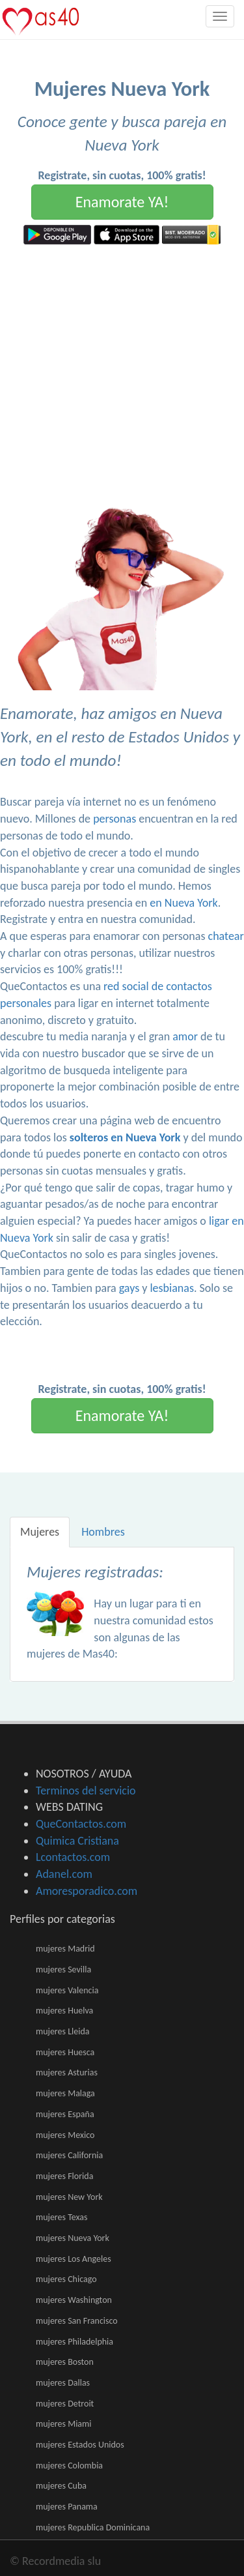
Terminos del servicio (86, 1790)
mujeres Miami (63, 2423)
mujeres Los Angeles (73, 2258)
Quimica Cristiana (77, 1841)
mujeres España (65, 2114)
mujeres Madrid (65, 1948)
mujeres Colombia (69, 2465)
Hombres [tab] (103, 1532)
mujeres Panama (67, 2506)
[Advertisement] (122, 373)
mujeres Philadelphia (74, 2341)
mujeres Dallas (63, 2382)
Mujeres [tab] (39, 1532)
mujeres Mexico (65, 2135)
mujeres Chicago (66, 2279)
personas (114, 819)
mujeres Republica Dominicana (93, 2527)
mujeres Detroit (65, 2403)
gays (129, 1288)
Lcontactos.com (73, 1857)
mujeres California (69, 2155)
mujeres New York (69, 2197)
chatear (226, 936)
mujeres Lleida (63, 2031)
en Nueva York (183, 903)
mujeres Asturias (67, 2072)
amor (185, 1036)
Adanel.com (64, 1874)
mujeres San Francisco (77, 2320)
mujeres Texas (61, 2217)
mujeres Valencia (67, 1990)
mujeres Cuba (61, 2485)
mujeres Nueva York (72, 2238)
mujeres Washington (74, 2299)
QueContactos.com (81, 1824)
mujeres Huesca (65, 2052)
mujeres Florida (64, 2176)
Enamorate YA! (122, 201)
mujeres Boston (65, 2361)
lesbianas (171, 1288)
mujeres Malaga (65, 2093)
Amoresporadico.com (86, 1891)
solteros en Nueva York (125, 1137)
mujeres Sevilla (63, 1969)
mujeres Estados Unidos (80, 2444)
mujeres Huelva (64, 2010)
